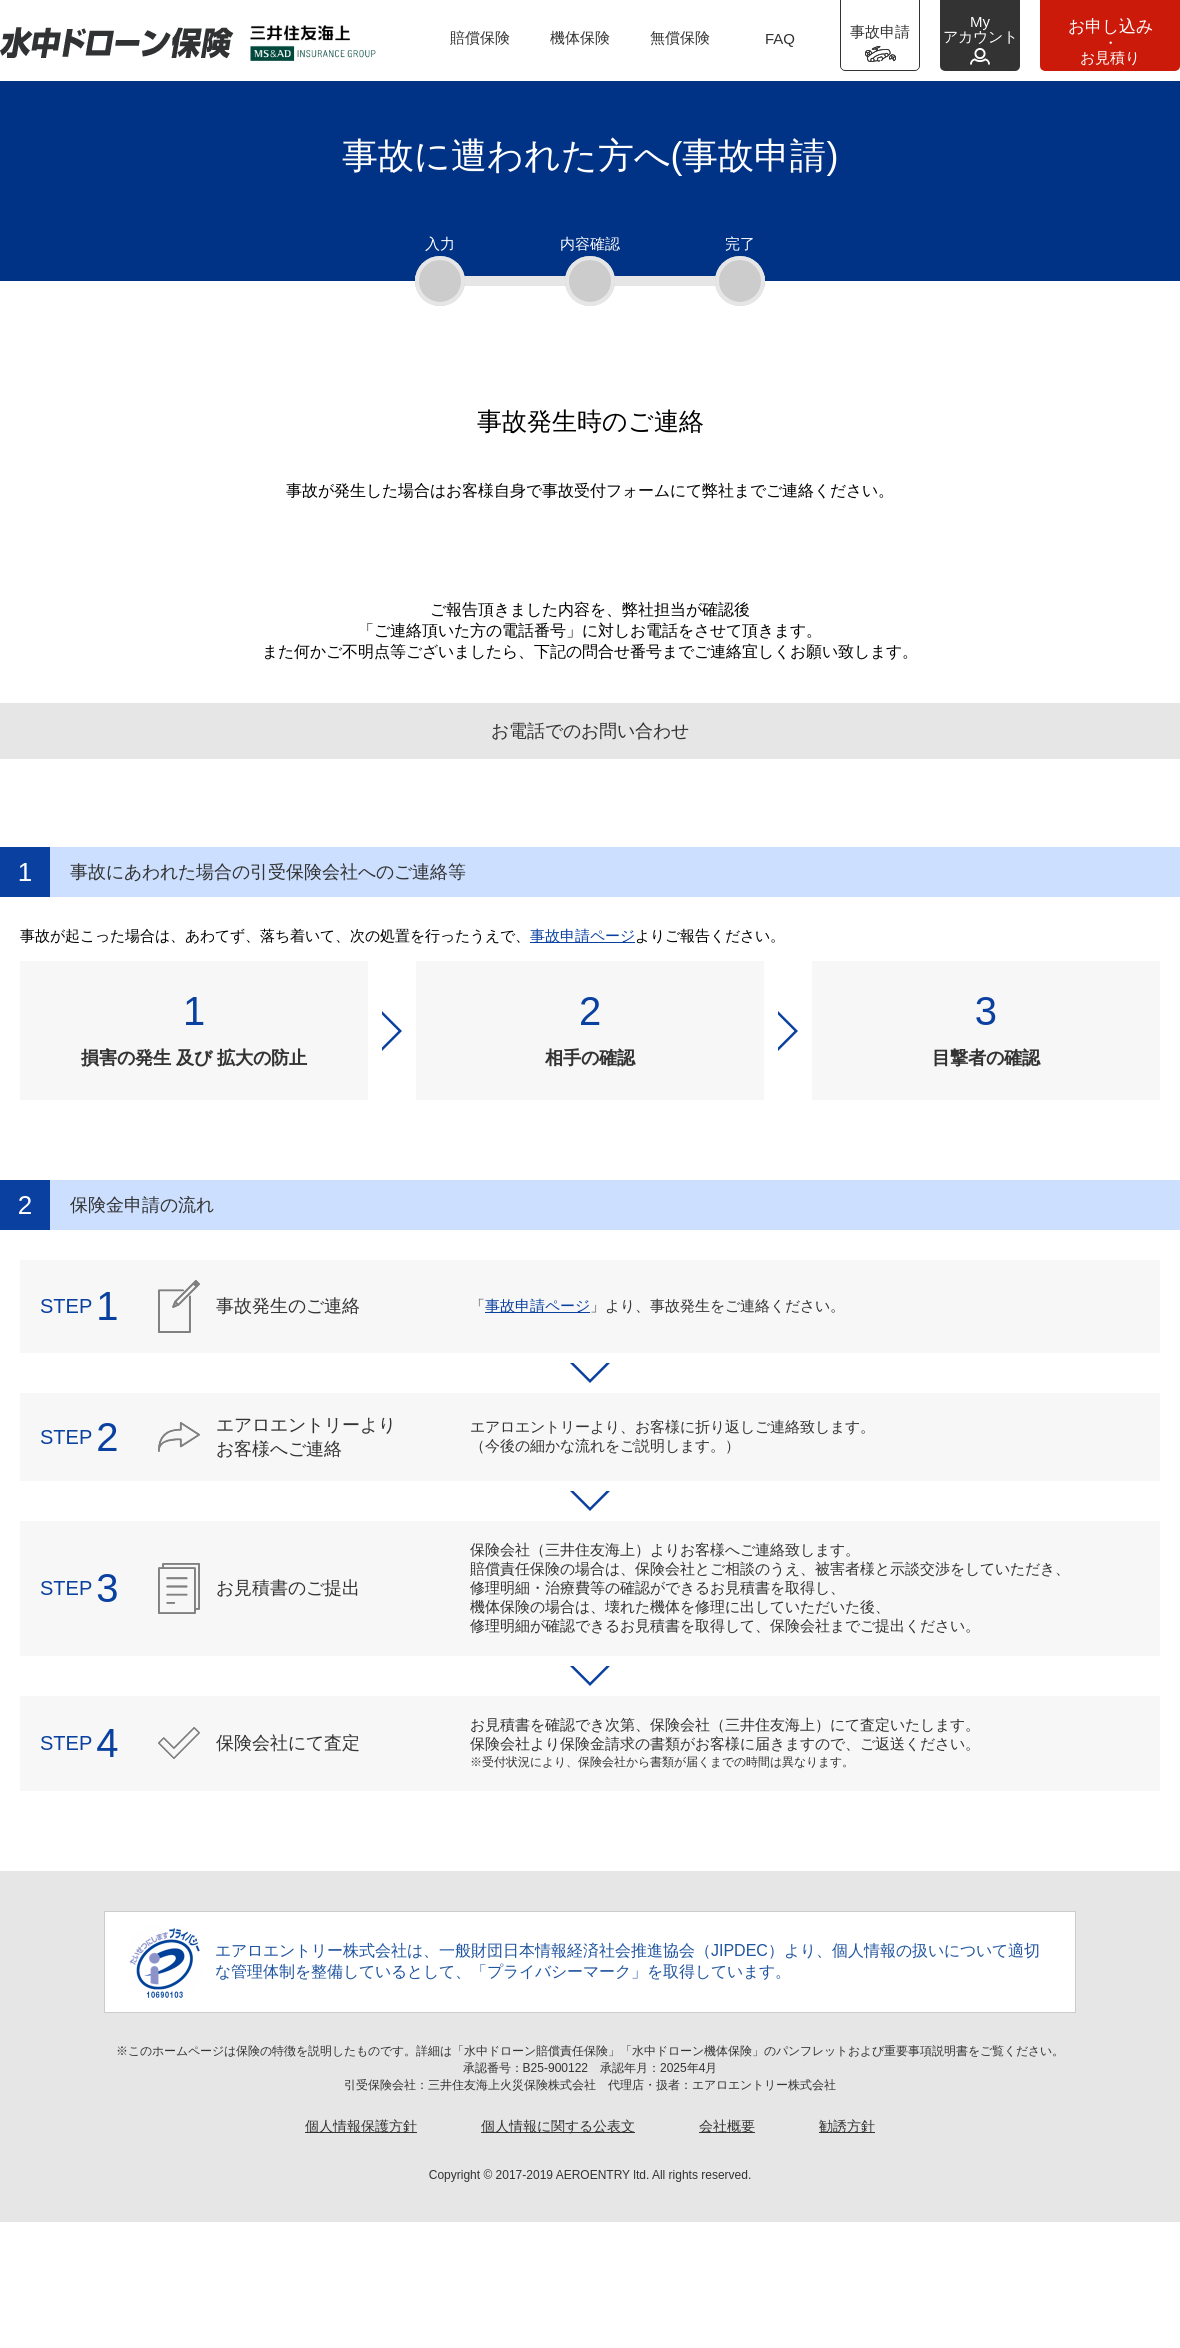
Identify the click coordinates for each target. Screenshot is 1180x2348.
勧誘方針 (847, 2252)
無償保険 (680, 37)
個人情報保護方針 (361, 2252)
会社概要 (727, 2252)
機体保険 (580, 37)
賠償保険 (480, 37)
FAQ (780, 38)
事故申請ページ (582, 1061)
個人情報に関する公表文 (558, 2252)
